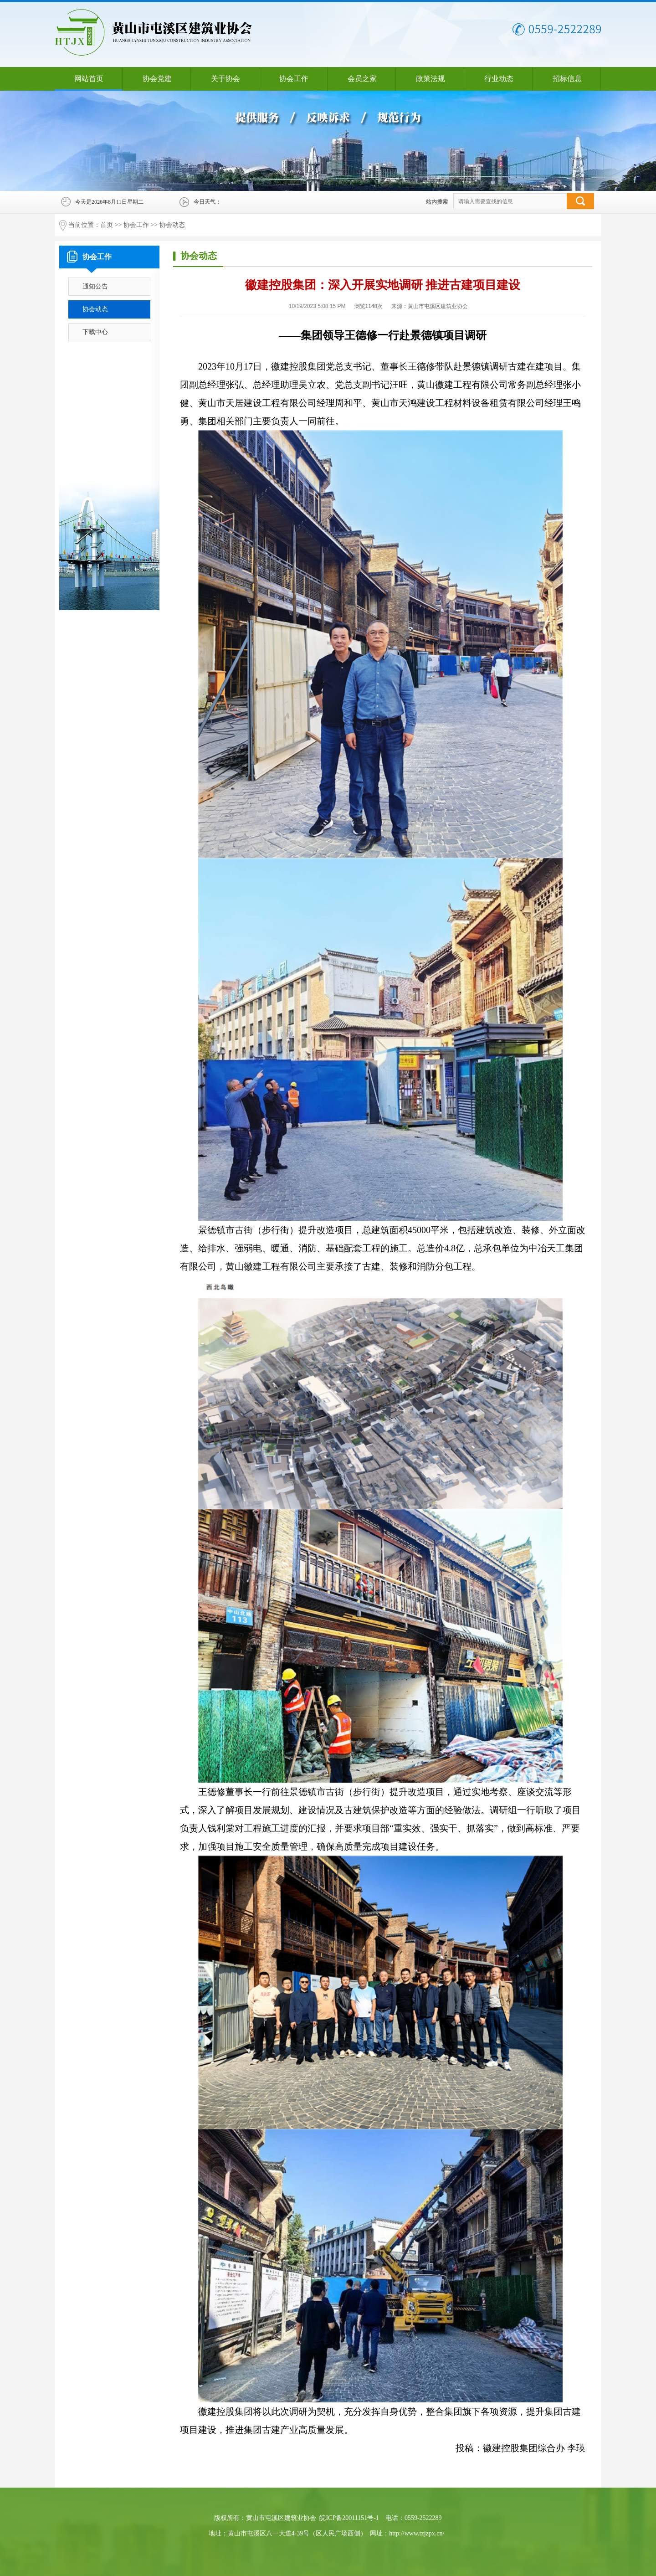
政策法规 (430, 78)
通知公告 (95, 286)
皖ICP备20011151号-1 (349, 2517)
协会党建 (157, 78)
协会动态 (172, 224)
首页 (106, 224)
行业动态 (498, 78)
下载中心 (95, 332)
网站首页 (88, 78)
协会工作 (293, 78)
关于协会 (225, 78)
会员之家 (362, 78)
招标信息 (567, 78)
